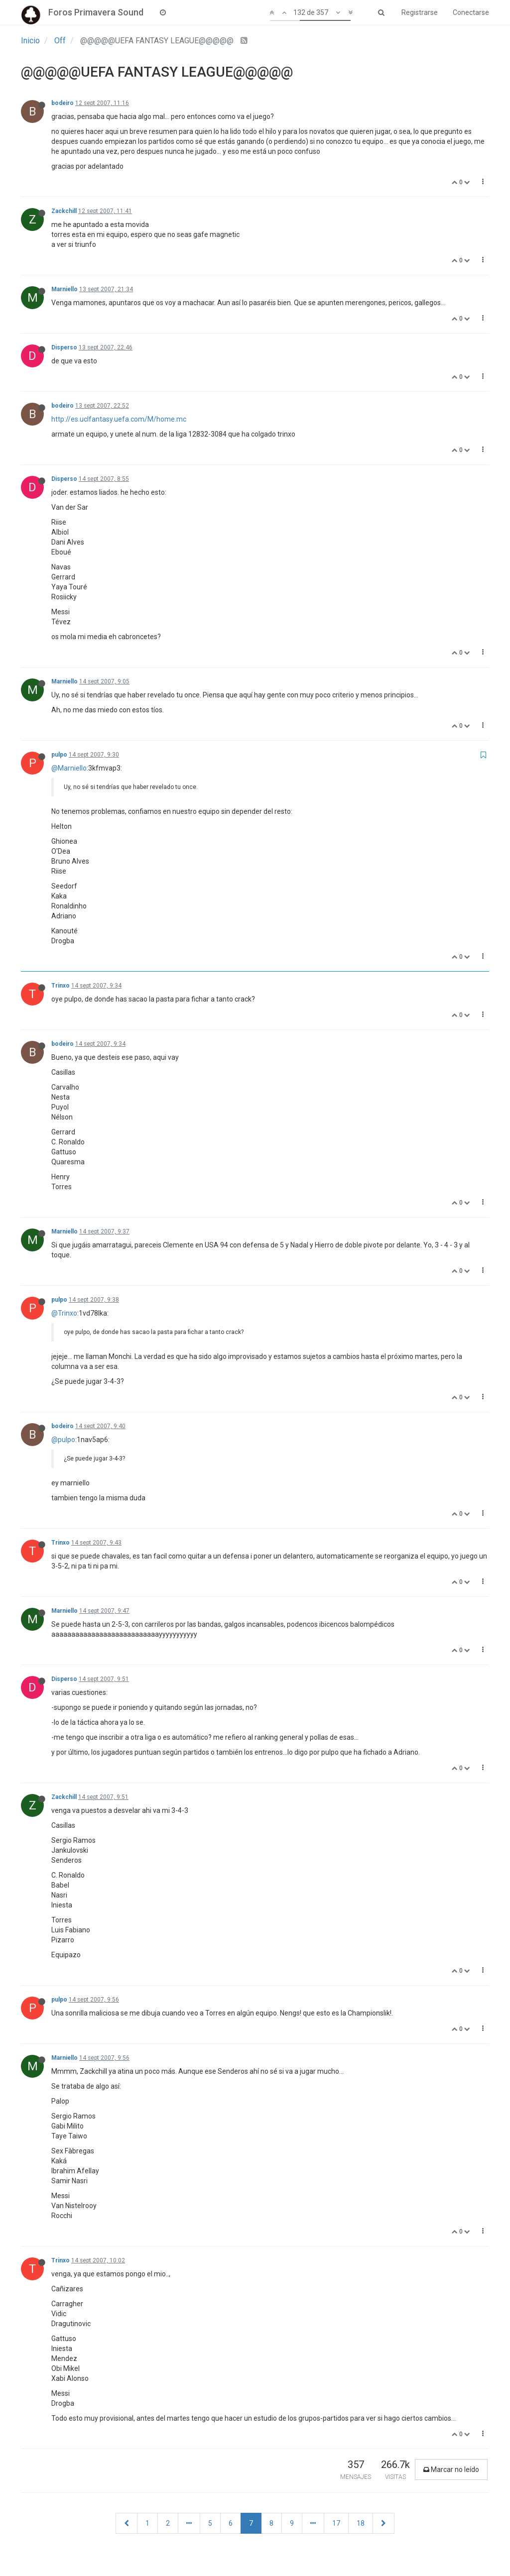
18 (361, 2523)
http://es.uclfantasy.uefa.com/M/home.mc (118, 419)
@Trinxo (64, 1313)
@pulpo (63, 1440)
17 (336, 2523)
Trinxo (60, 985)
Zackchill (64, 211)
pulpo (59, 754)
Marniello (64, 289)
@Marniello (69, 768)
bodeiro (62, 103)
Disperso (64, 347)
